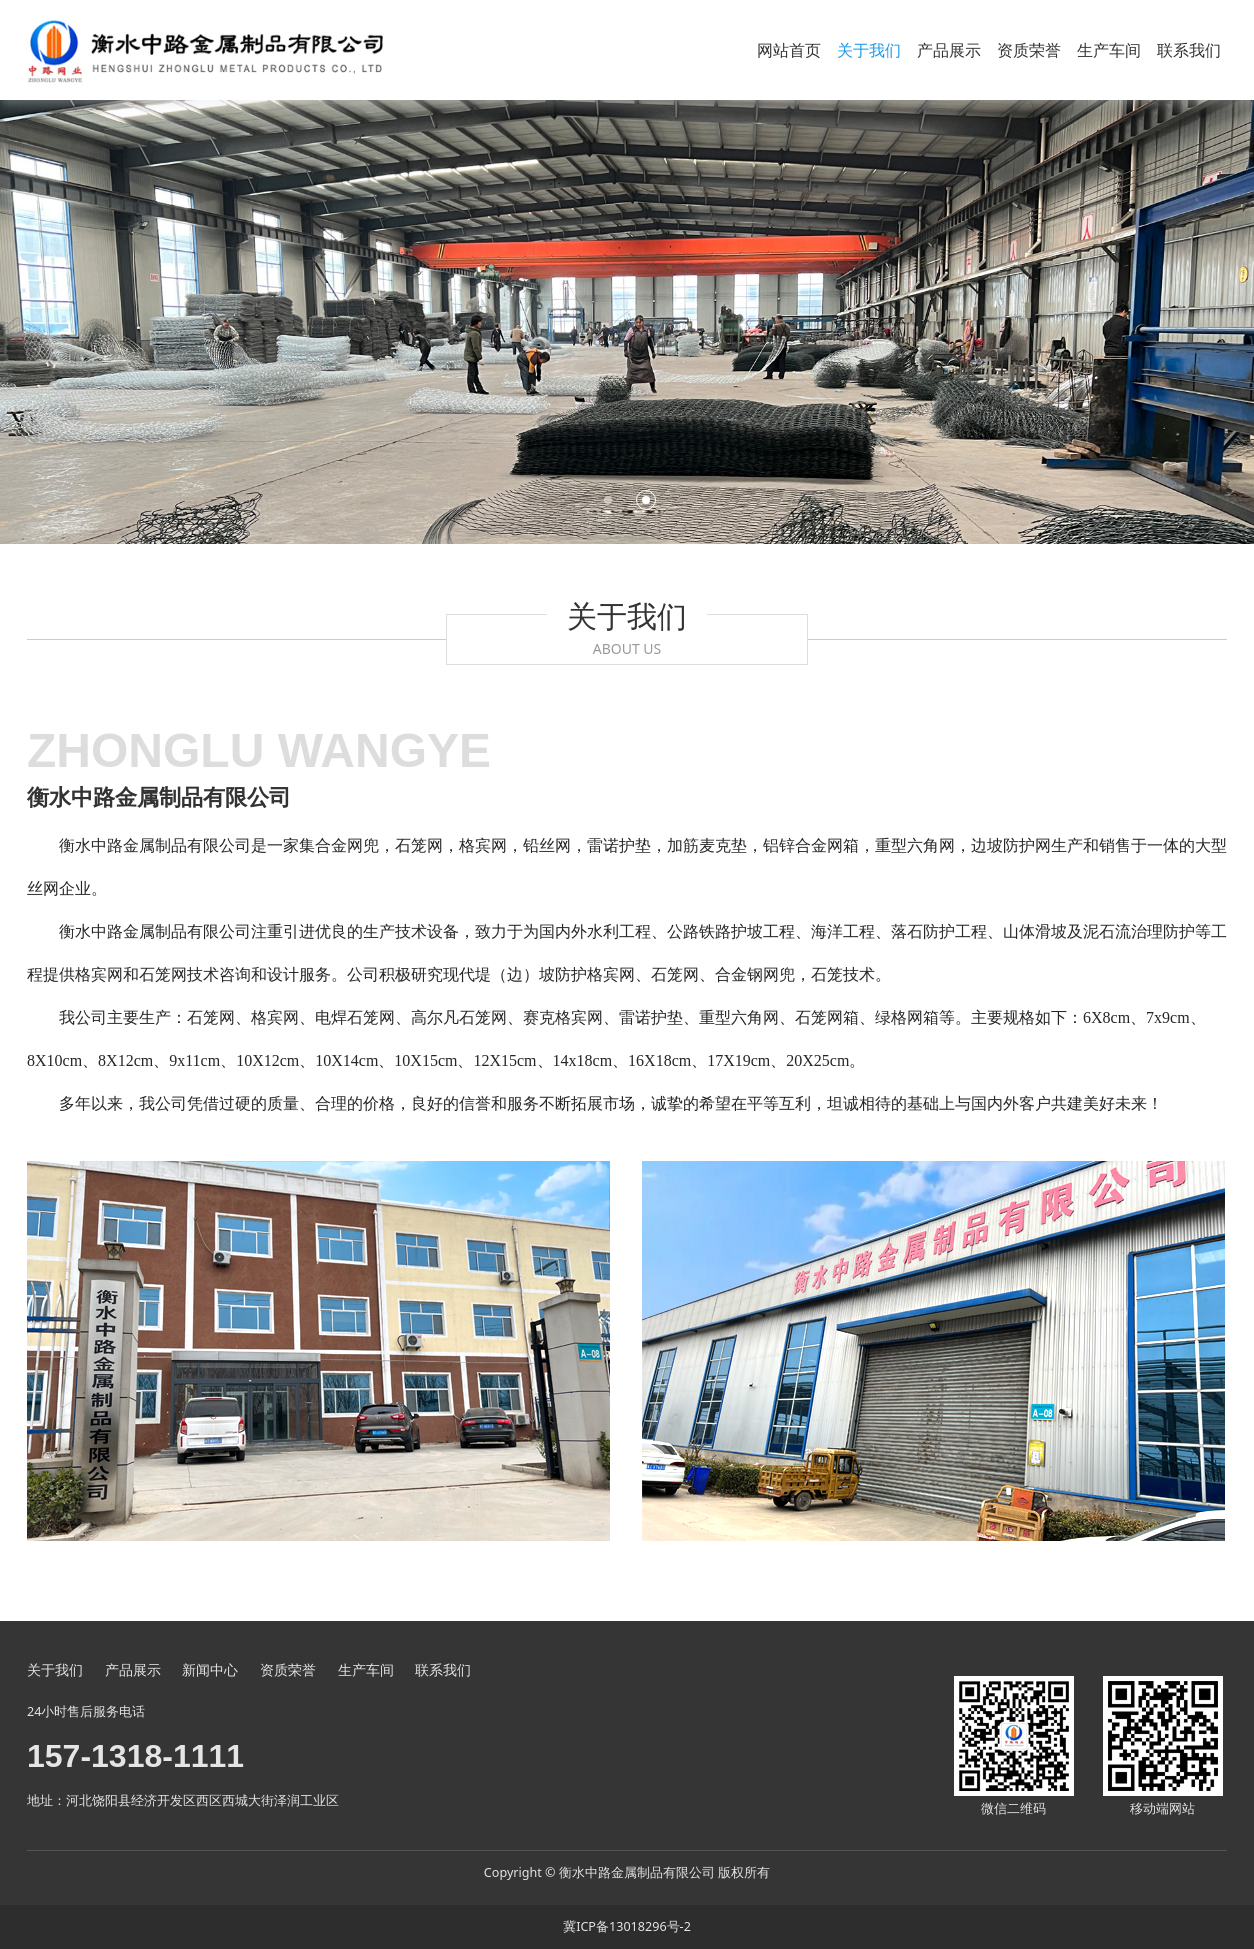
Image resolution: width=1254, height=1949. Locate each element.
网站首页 (789, 50)
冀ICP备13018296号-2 (627, 1926)
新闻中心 (210, 1669)
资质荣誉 (1029, 50)
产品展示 (949, 50)
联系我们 (1189, 50)
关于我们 (869, 50)
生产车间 (1109, 50)
